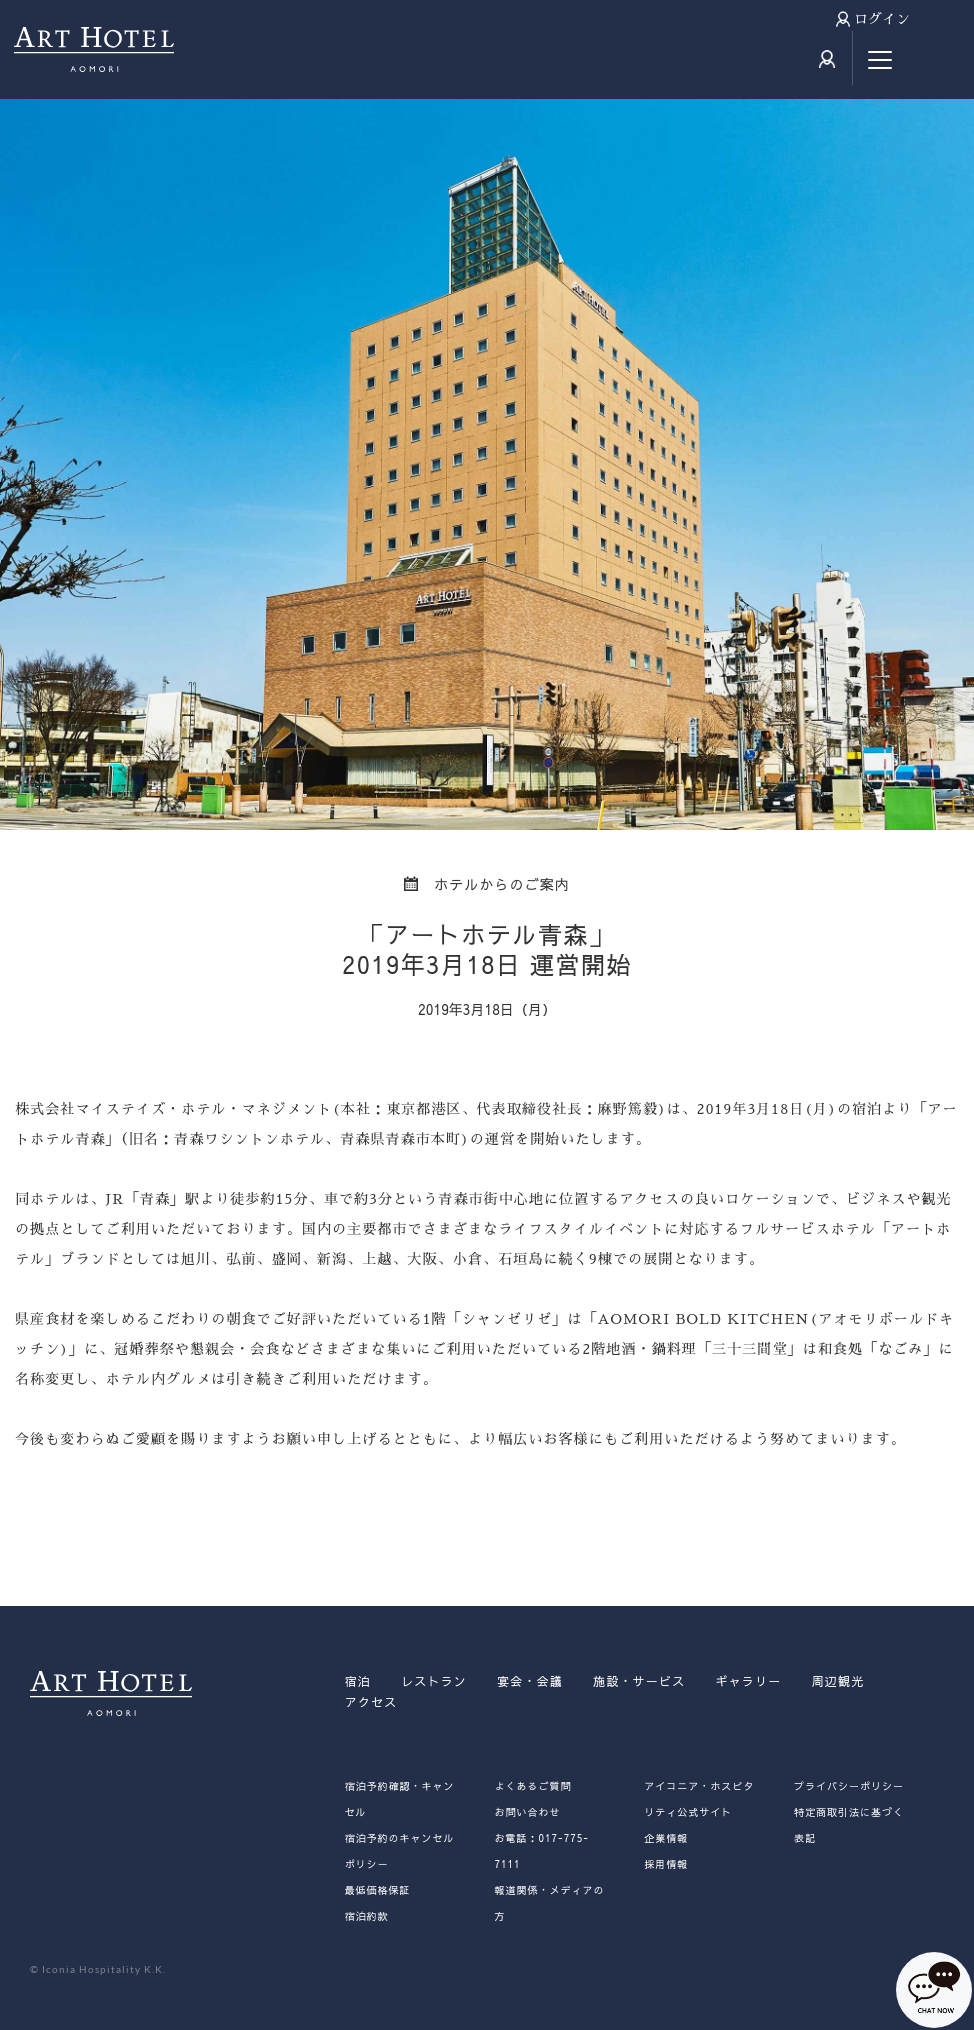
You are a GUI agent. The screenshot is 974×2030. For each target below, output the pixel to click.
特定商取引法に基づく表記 (849, 1825)
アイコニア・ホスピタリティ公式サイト (699, 1799)
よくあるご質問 (532, 1786)
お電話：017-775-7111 (541, 1851)
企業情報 (666, 1838)
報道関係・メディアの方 (549, 1903)
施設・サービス (639, 1681)
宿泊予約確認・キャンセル (400, 1799)
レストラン (434, 1681)
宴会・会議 (530, 1681)
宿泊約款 (367, 1916)
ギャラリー (748, 1681)
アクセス (371, 1702)
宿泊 (358, 1681)
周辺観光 (837, 1681)
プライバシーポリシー (849, 1786)
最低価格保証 (378, 1890)
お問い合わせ (527, 1812)
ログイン (882, 19)
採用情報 (666, 1864)
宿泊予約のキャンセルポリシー (400, 1851)
